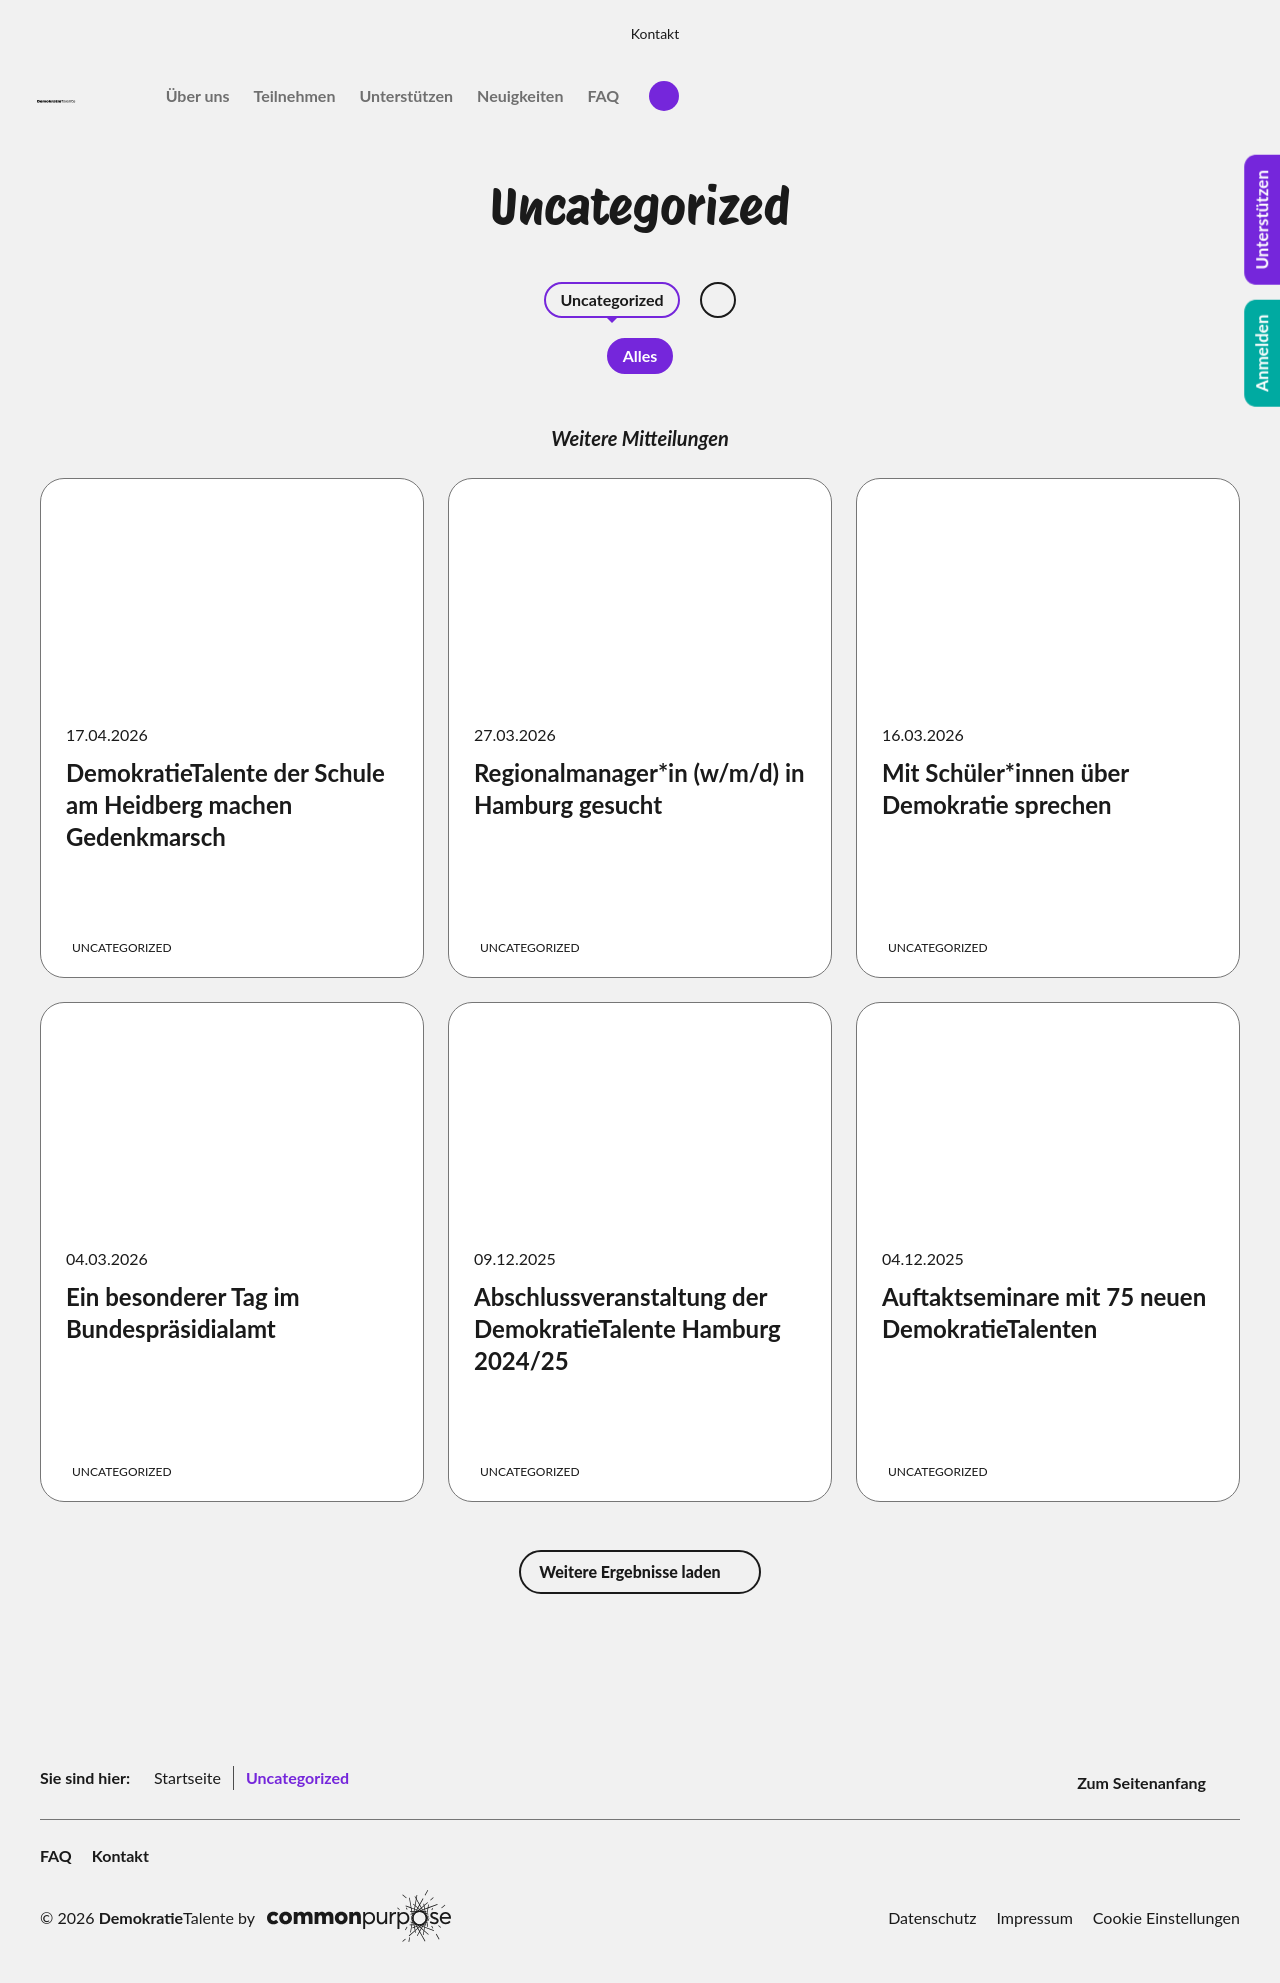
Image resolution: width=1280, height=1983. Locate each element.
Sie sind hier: (85, 1773)
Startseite (187, 1773)
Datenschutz (932, 1908)
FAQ (1156, 88)
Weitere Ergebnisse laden (639, 1571)
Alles (640, 355)
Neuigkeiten (1073, 88)
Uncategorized (611, 299)
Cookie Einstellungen (1166, 1908)
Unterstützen (959, 88)
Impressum (1034, 1908)
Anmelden (1262, 353)
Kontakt (1207, 26)
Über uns (750, 88)
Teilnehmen (847, 88)
